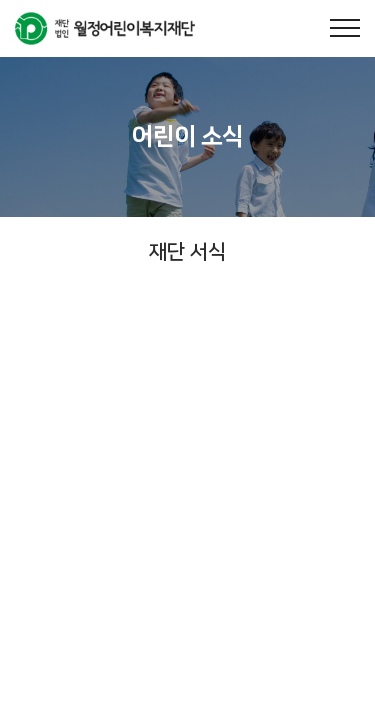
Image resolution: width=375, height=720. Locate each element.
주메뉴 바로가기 (0, 0)
